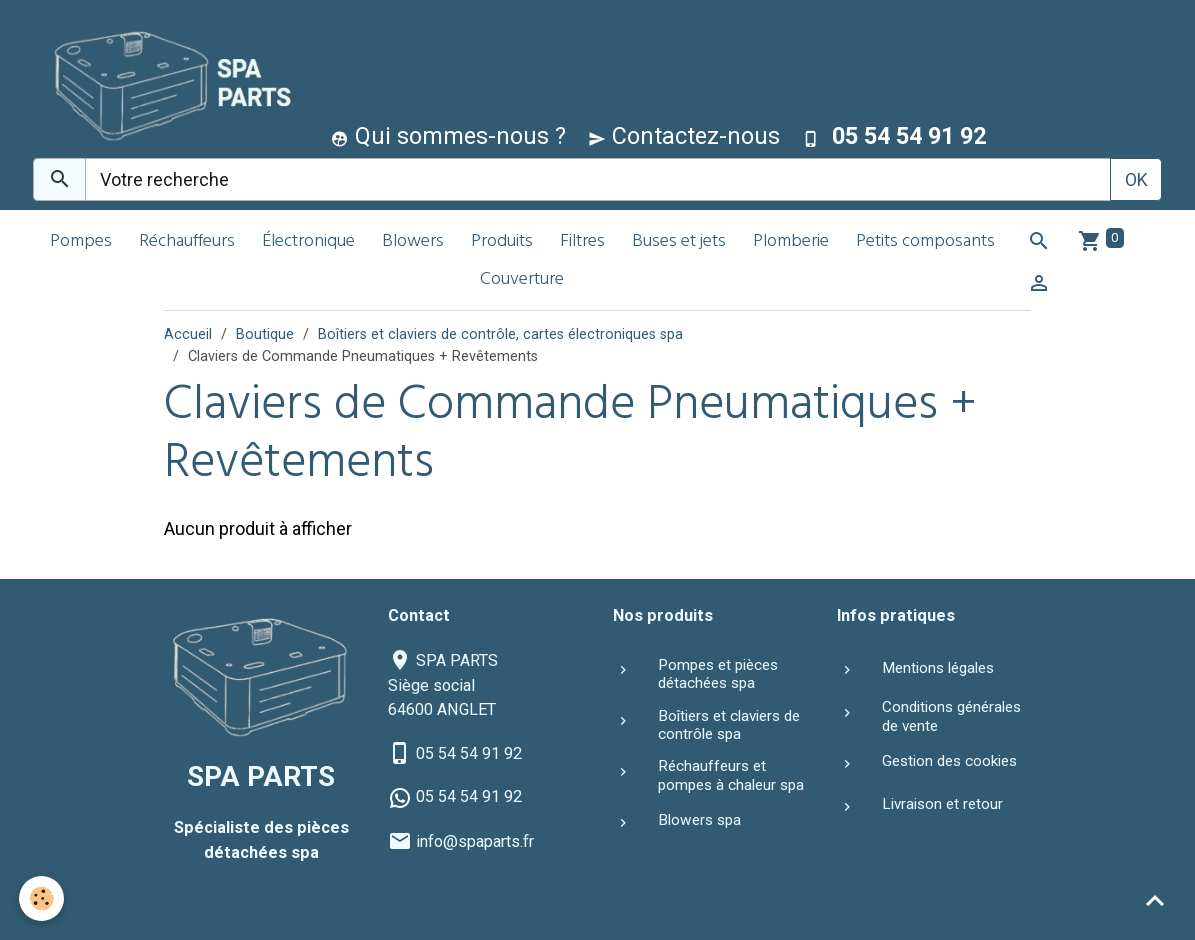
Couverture (522, 280)
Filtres (582, 242)
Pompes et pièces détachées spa (718, 674)
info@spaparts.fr (475, 841)
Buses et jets (679, 242)
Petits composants (925, 242)
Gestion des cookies (949, 761)
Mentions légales (938, 668)
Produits (502, 242)
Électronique (308, 242)
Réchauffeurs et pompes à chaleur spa (731, 775)
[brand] (165, 83)
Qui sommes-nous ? (448, 136)
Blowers (413, 242)
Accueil (188, 334)
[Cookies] (42, 898)
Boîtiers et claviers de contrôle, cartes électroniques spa (500, 334)
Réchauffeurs (187, 242)
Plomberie (791, 242)
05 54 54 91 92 (469, 753)
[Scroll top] (1155, 900)
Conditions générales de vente (951, 716)
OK (1136, 179)
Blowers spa (699, 820)
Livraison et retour (942, 804)
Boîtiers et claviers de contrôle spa (729, 725)
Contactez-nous (684, 136)
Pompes (81, 242)
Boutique (265, 334)
